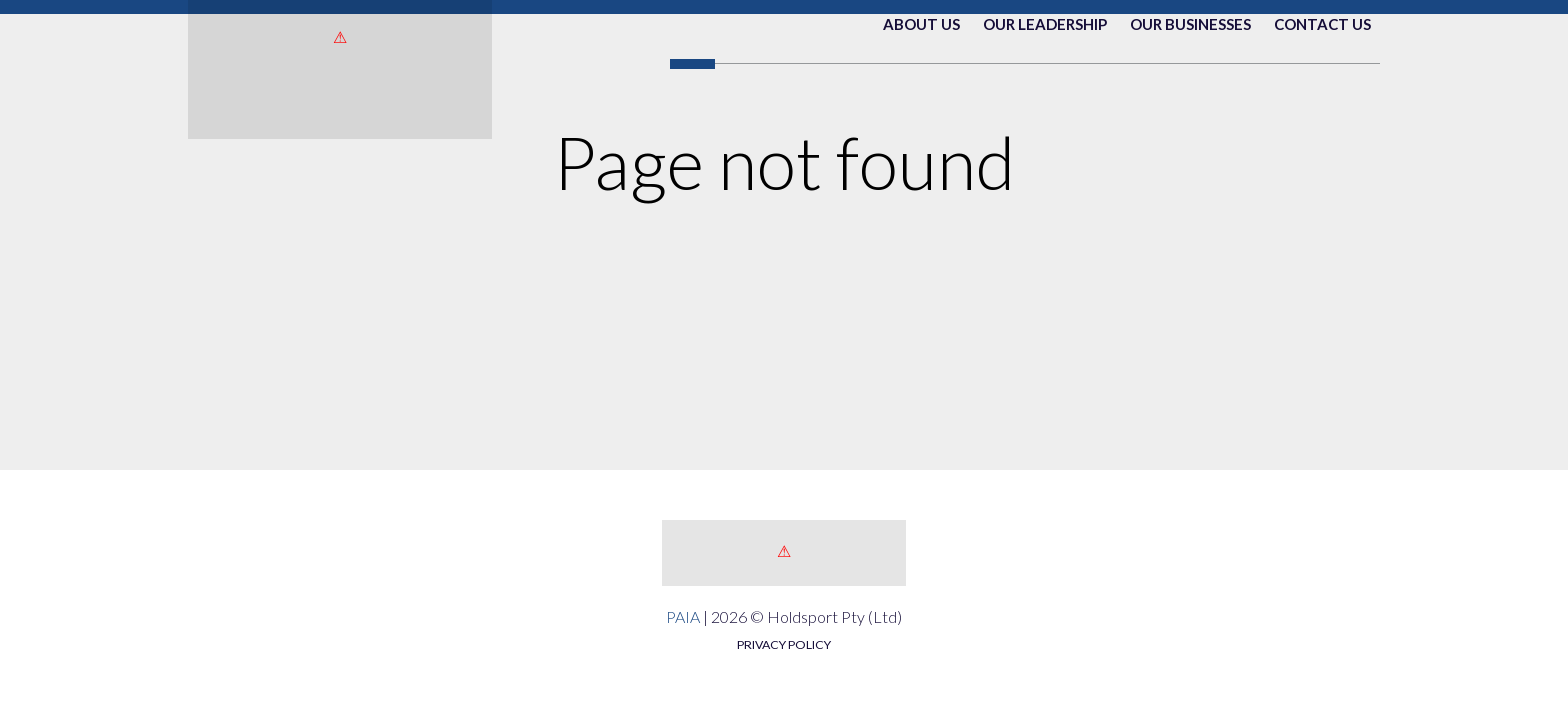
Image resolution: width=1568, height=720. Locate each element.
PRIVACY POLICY (784, 645)
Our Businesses (1190, 107)
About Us (921, 107)
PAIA (683, 616)
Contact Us (1322, 107)
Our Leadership (1045, 107)
